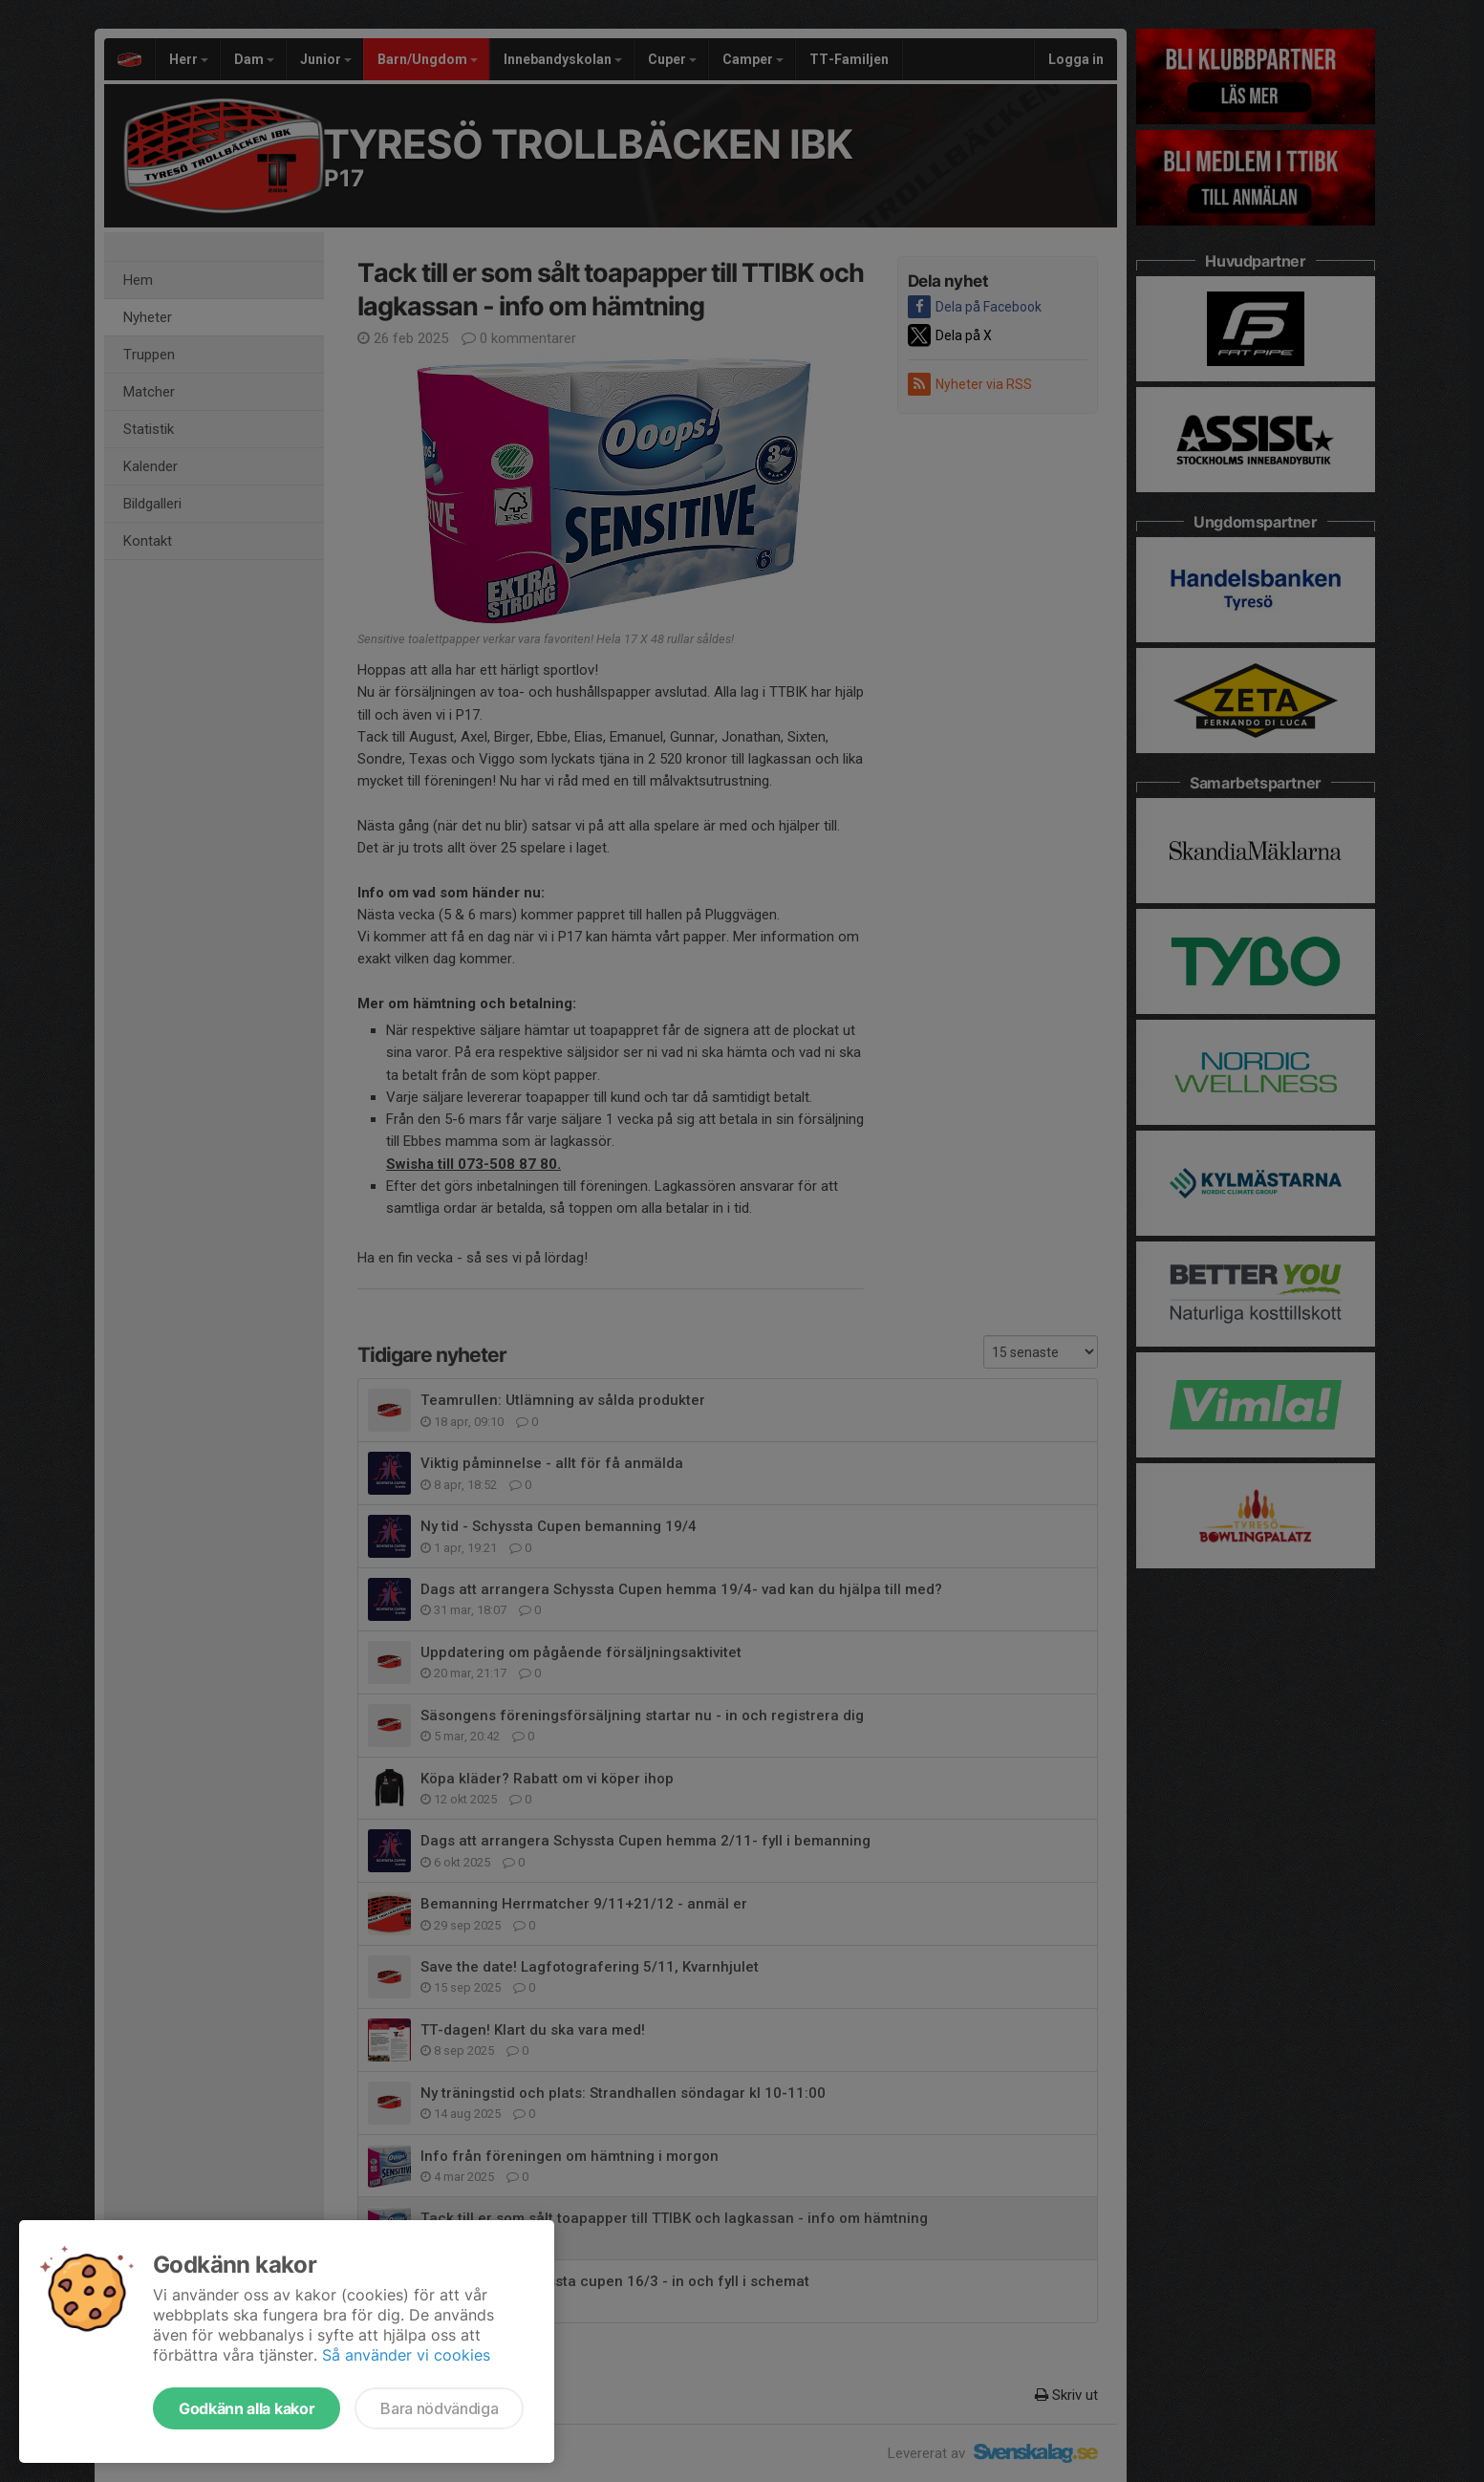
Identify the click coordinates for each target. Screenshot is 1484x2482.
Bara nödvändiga (439, 2408)
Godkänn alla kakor (246, 2408)
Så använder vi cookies (406, 2354)
